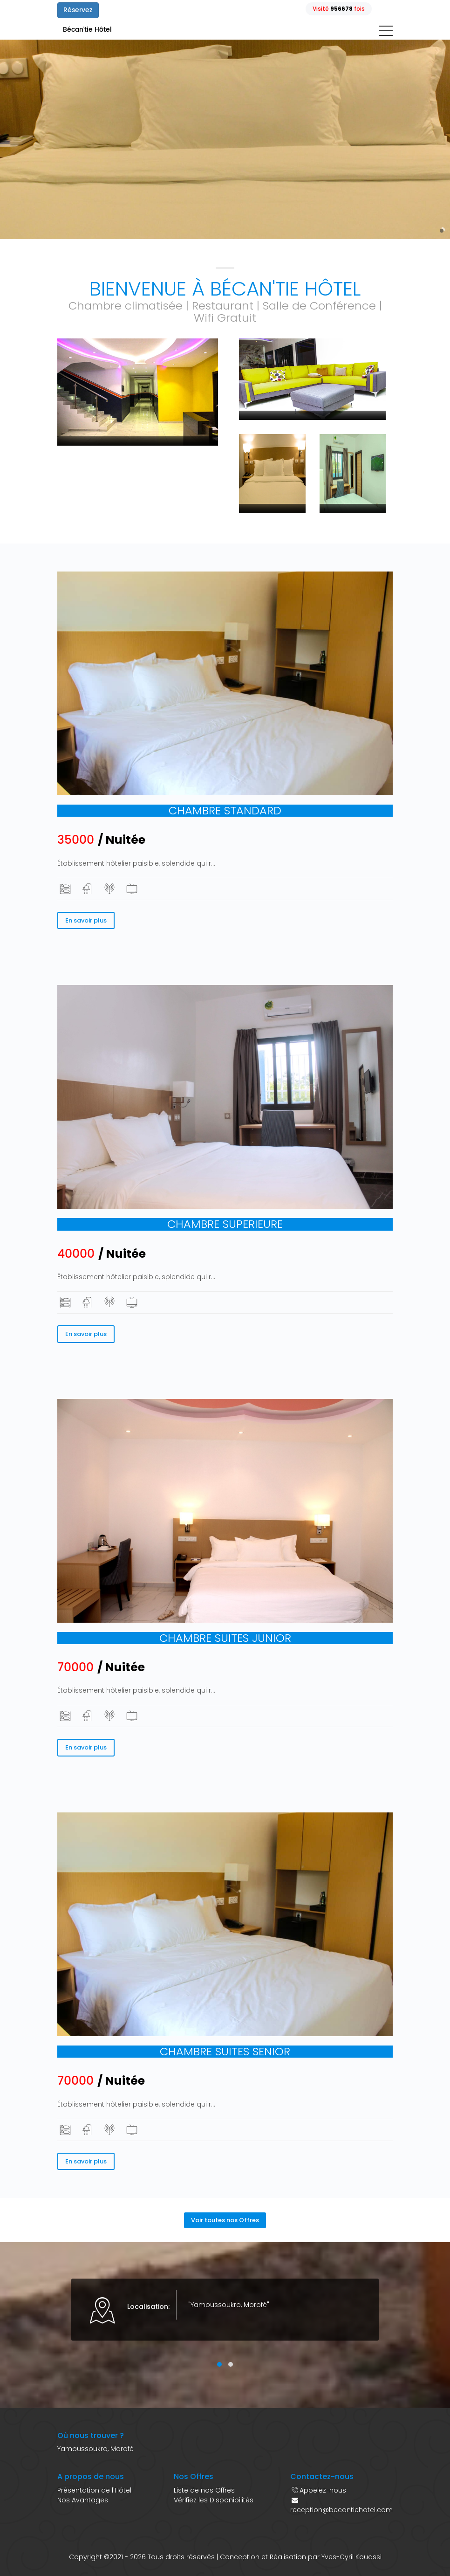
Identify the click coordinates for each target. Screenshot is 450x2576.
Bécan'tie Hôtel (87, 29)
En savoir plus (86, 920)
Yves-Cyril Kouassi (351, 2557)
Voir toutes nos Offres (225, 2220)
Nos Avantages (82, 2500)
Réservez (78, 10)
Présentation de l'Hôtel (94, 2490)
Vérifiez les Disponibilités (213, 2500)
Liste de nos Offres (204, 2490)
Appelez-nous (323, 2490)
